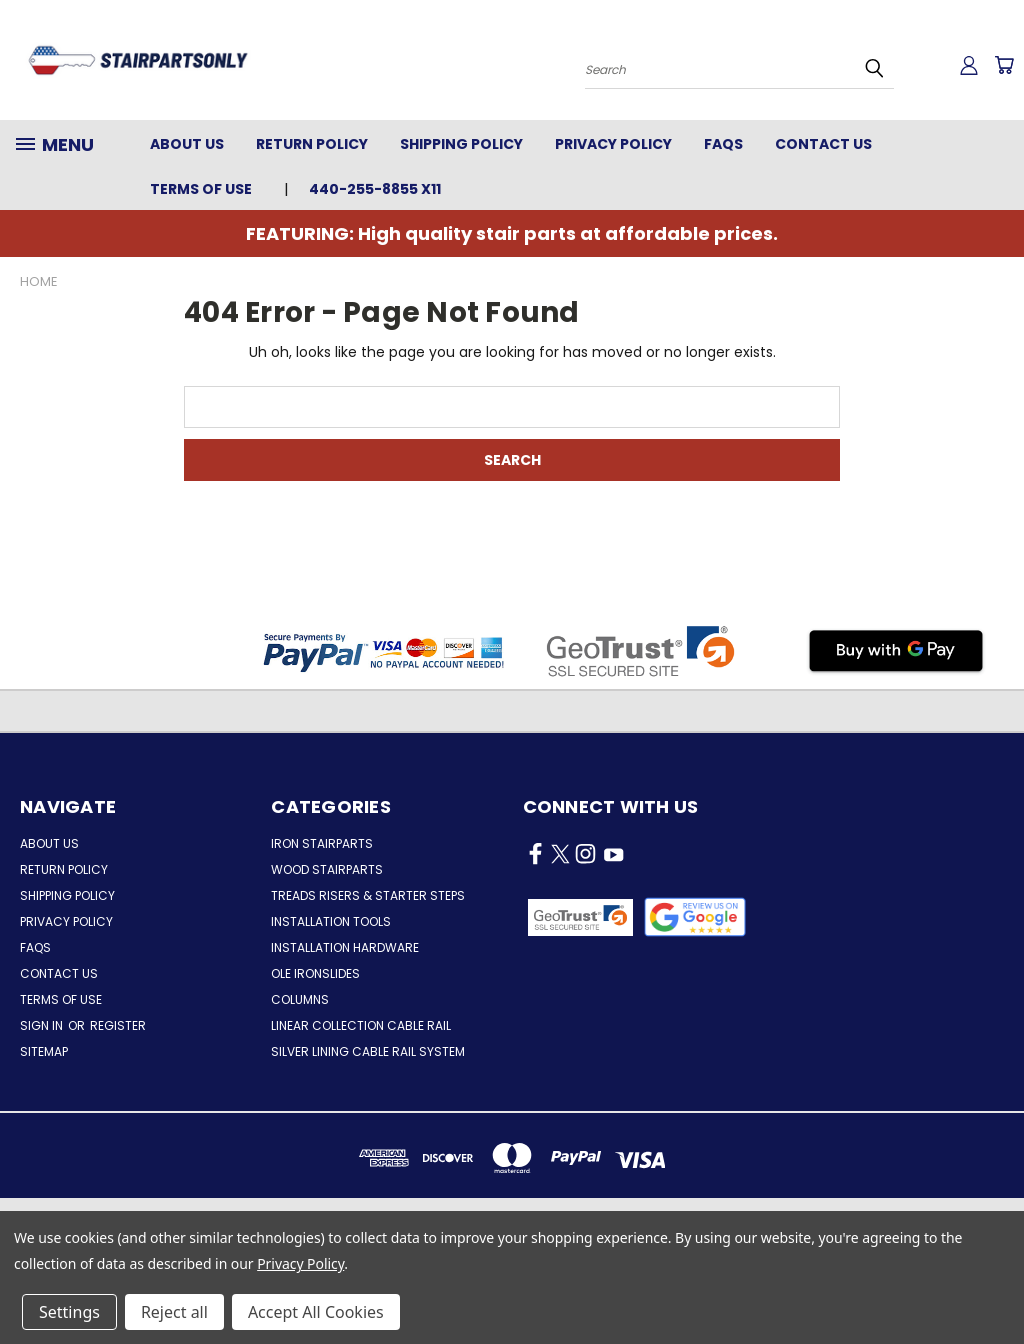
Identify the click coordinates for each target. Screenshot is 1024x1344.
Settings (69, 1312)
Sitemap (44, 1051)
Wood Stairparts (327, 869)
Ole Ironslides (315, 973)
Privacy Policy (613, 144)
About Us (187, 144)
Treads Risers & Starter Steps (368, 895)
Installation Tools (331, 921)
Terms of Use (201, 189)
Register (118, 1025)
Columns (300, 999)
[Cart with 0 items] (1004, 65)
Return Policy (312, 144)
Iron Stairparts (322, 843)
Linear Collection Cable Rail (361, 1025)
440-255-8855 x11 (375, 189)
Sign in (43, 1025)
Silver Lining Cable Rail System (368, 1051)
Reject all (174, 1312)
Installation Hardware (345, 947)
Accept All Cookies (316, 1312)
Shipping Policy (461, 144)
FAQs (723, 144)
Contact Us (823, 144)
